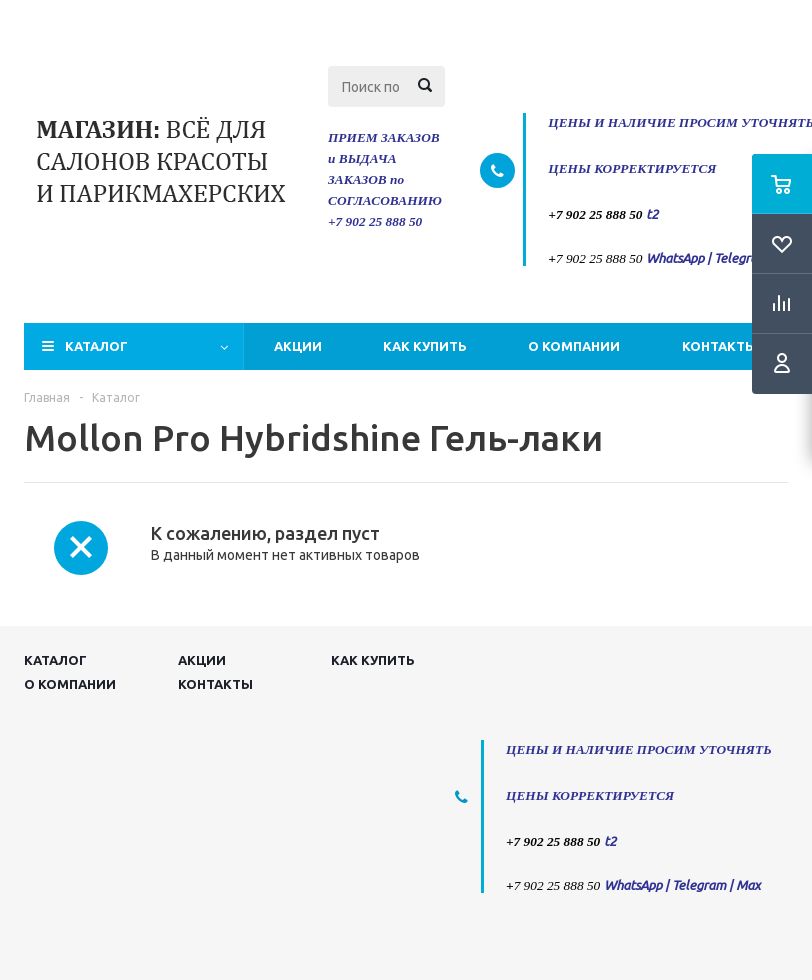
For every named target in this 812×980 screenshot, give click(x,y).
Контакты (719, 346)
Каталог (96, 346)
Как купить (425, 346)
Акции (298, 346)
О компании (574, 346)
